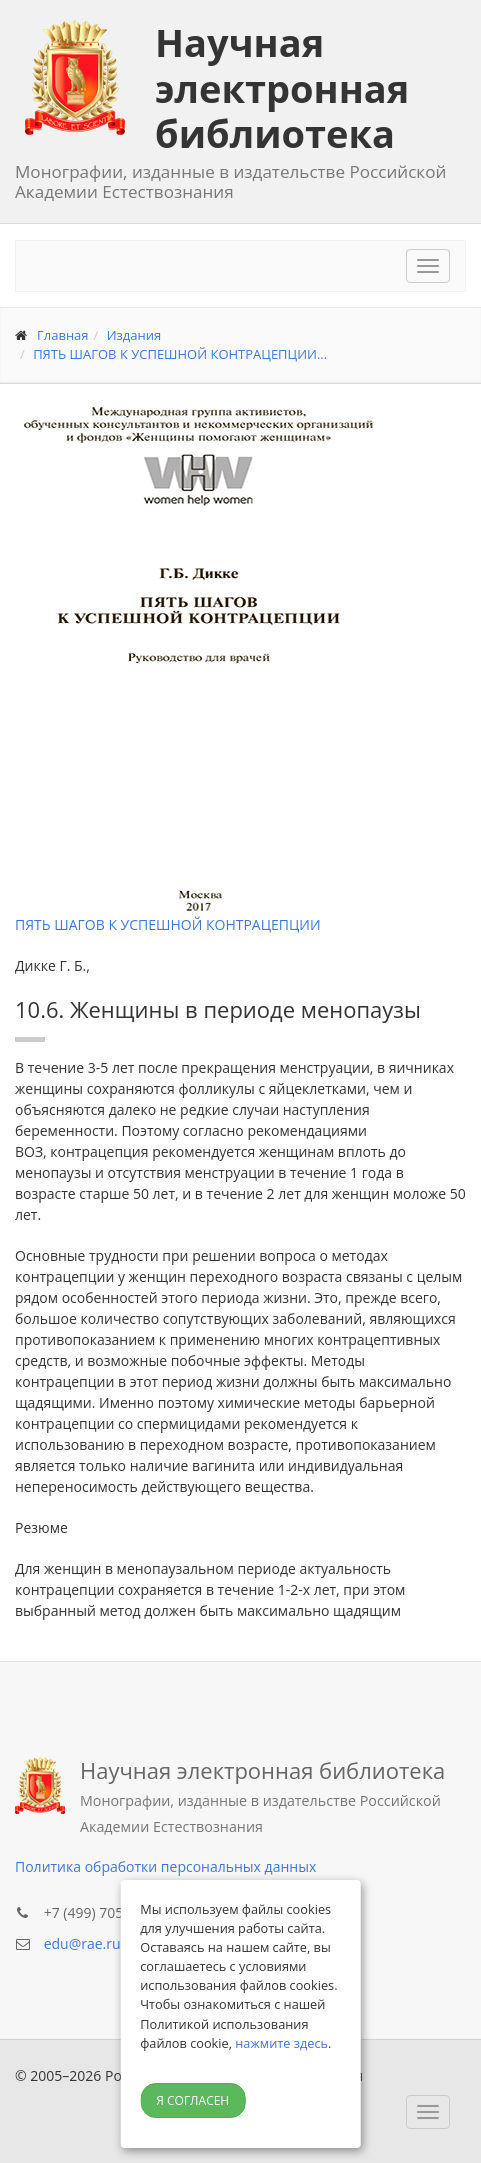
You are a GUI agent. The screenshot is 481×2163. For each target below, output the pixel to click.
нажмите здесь (281, 2043)
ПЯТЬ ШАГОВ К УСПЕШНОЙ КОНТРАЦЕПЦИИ (168, 924)
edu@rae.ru (82, 1943)
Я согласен (192, 2100)
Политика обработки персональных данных (165, 1866)
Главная (63, 335)
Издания (134, 335)
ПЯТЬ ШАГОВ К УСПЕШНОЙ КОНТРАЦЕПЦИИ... (180, 354)
